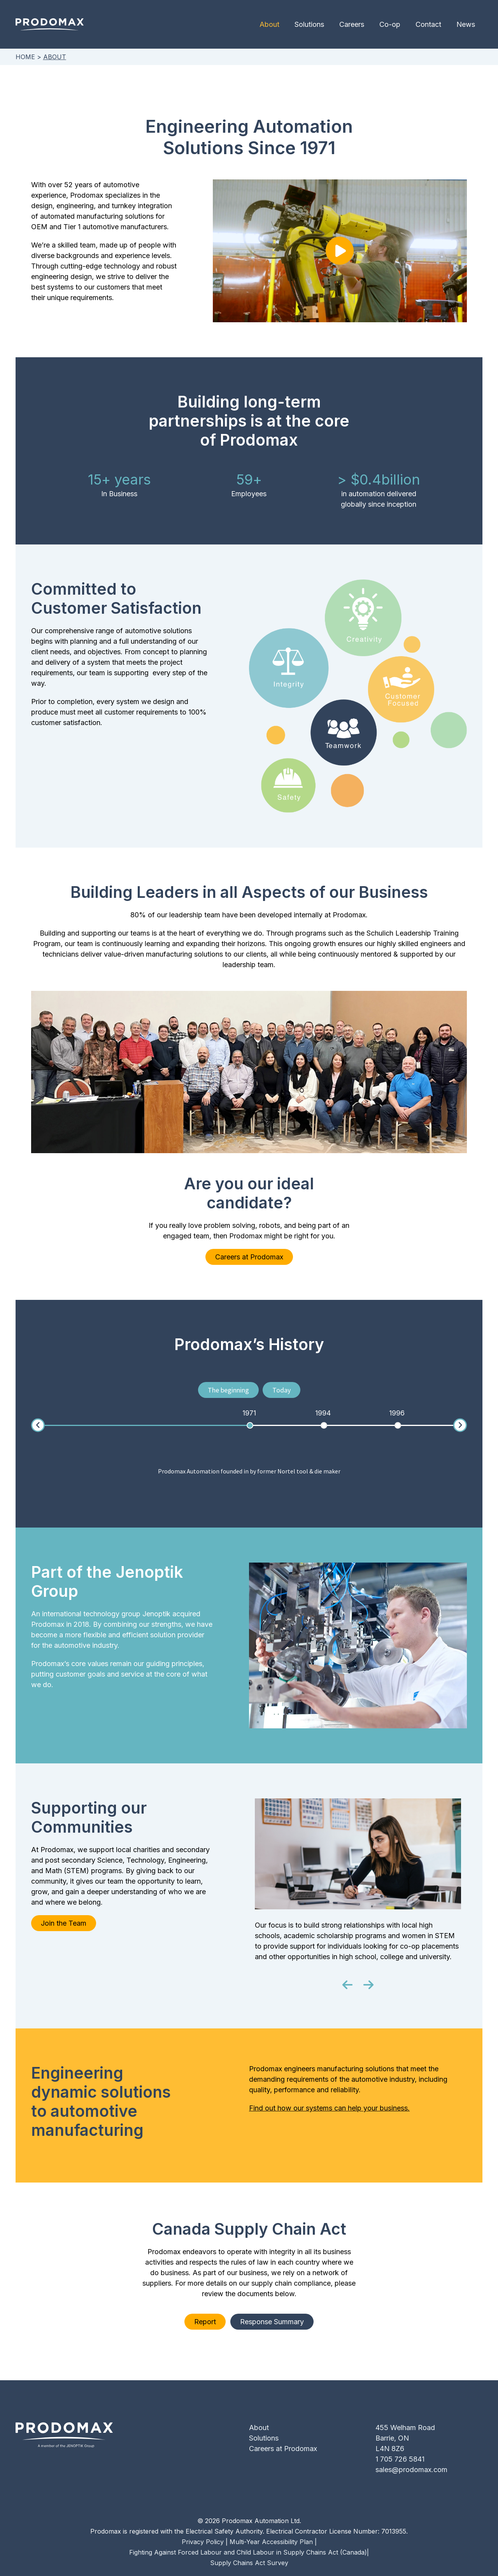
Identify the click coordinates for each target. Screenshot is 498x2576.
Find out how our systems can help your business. (329, 2108)
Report (203, 2322)
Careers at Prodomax (249, 1257)
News (466, 24)
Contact (430, 24)
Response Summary (274, 2322)
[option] (249, 1413)
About (276, 24)
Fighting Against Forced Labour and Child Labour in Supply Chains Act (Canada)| (249, 2552)
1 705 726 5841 (399, 2459)
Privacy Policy (203, 2542)
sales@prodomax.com (411, 2469)
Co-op (392, 24)
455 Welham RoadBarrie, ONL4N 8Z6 (405, 2438)
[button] (347, 1985)
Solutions (314, 24)
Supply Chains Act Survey (249, 2563)
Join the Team (63, 1923)
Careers (355, 24)
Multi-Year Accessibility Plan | (273, 2542)
